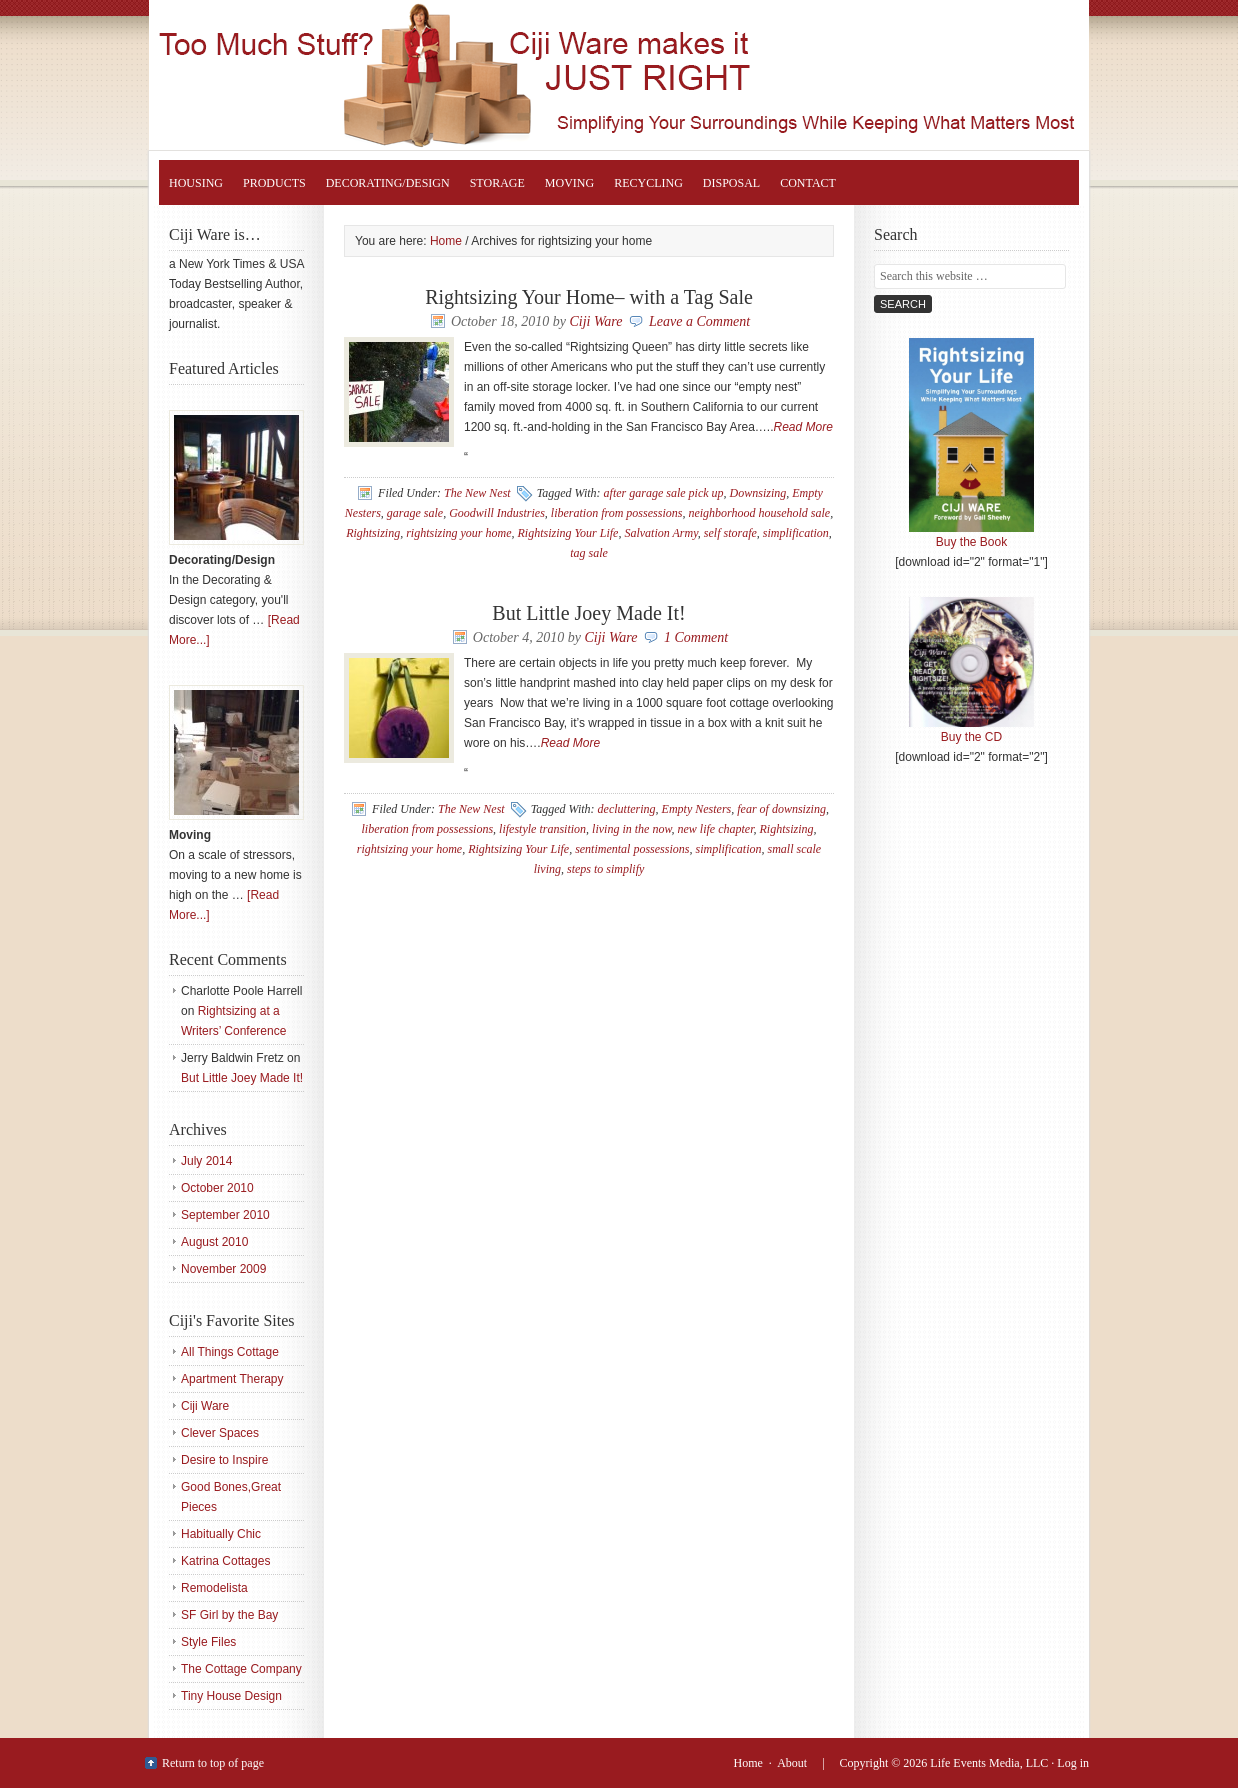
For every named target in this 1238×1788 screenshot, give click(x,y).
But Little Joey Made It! (588, 613)
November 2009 (223, 1269)
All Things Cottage (230, 1352)
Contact (808, 183)
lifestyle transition (542, 829)
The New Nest (477, 493)
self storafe (730, 533)
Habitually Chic (221, 1534)
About (792, 1763)
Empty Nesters (697, 809)
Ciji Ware (595, 321)
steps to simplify (605, 869)
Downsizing (758, 493)
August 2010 (214, 1242)
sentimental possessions (632, 849)
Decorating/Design (388, 183)
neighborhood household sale (759, 513)
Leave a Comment (699, 321)
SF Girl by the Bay (229, 1615)
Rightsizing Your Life (639, 75)
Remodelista (214, 1588)
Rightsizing (373, 533)
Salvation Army (660, 533)
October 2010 (217, 1188)
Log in (1073, 1763)
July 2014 (206, 1161)
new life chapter (716, 829)
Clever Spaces (220, 1433)
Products (274, 183)
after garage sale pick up (664, 493)
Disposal (731, 183)
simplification (796, 533)
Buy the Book (971, 535)
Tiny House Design (231, 1696)
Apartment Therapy (232, 1379)
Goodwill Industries (497, 513)
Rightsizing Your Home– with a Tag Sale (589, 297)
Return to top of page (213, 1763)
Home (748, 1763)
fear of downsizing (781, 809)
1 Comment (696, 637)
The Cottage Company (241, 1669)
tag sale (589, 553)
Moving (569, 183)
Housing (196, 183)
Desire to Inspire (224, 1460)
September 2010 (225, 1215)
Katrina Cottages (225, 1561)
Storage (497, 183)
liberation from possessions (617, 513)
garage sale (415, 513)
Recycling (648, 183)
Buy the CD (971, 730)
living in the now (631, 829)
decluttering (627, 809)
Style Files (208, 1642)
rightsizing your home (458, 533)
